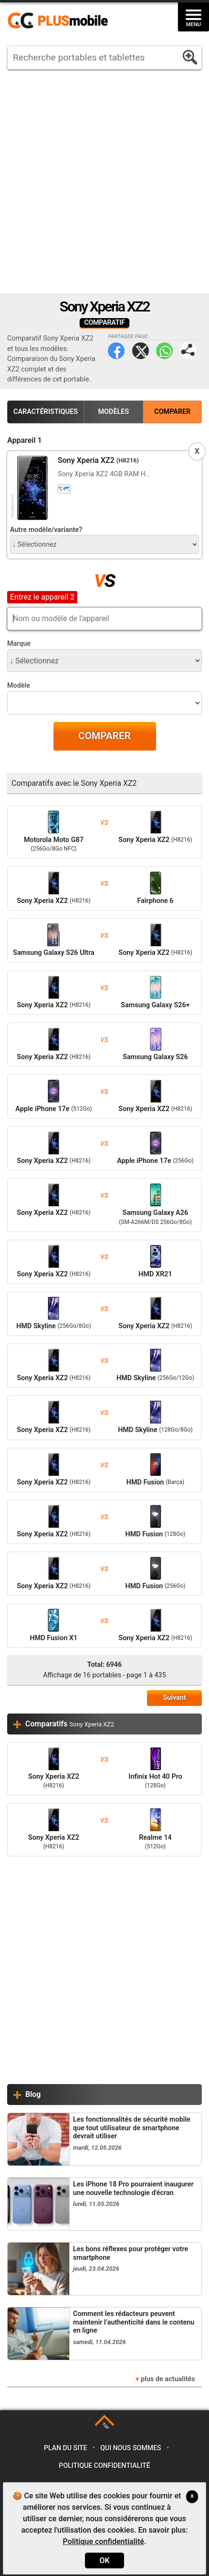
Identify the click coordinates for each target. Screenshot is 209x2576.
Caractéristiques (45, 412)
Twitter (140, 350)
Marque (19, 644)
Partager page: (188, 350)
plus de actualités (168, 2379)
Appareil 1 (24, 440)
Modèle (18, 686)
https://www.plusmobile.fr (61, 21)
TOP (105, 2425)
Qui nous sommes (130, 2448)
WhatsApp (164, 350)
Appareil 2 (24, 596)
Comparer (172, 412)
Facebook (116, 350)
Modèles (113, 412)
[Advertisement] (104, 181)
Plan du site (65, 2448)
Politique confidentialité (104, 2466)
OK (104, 2560)
